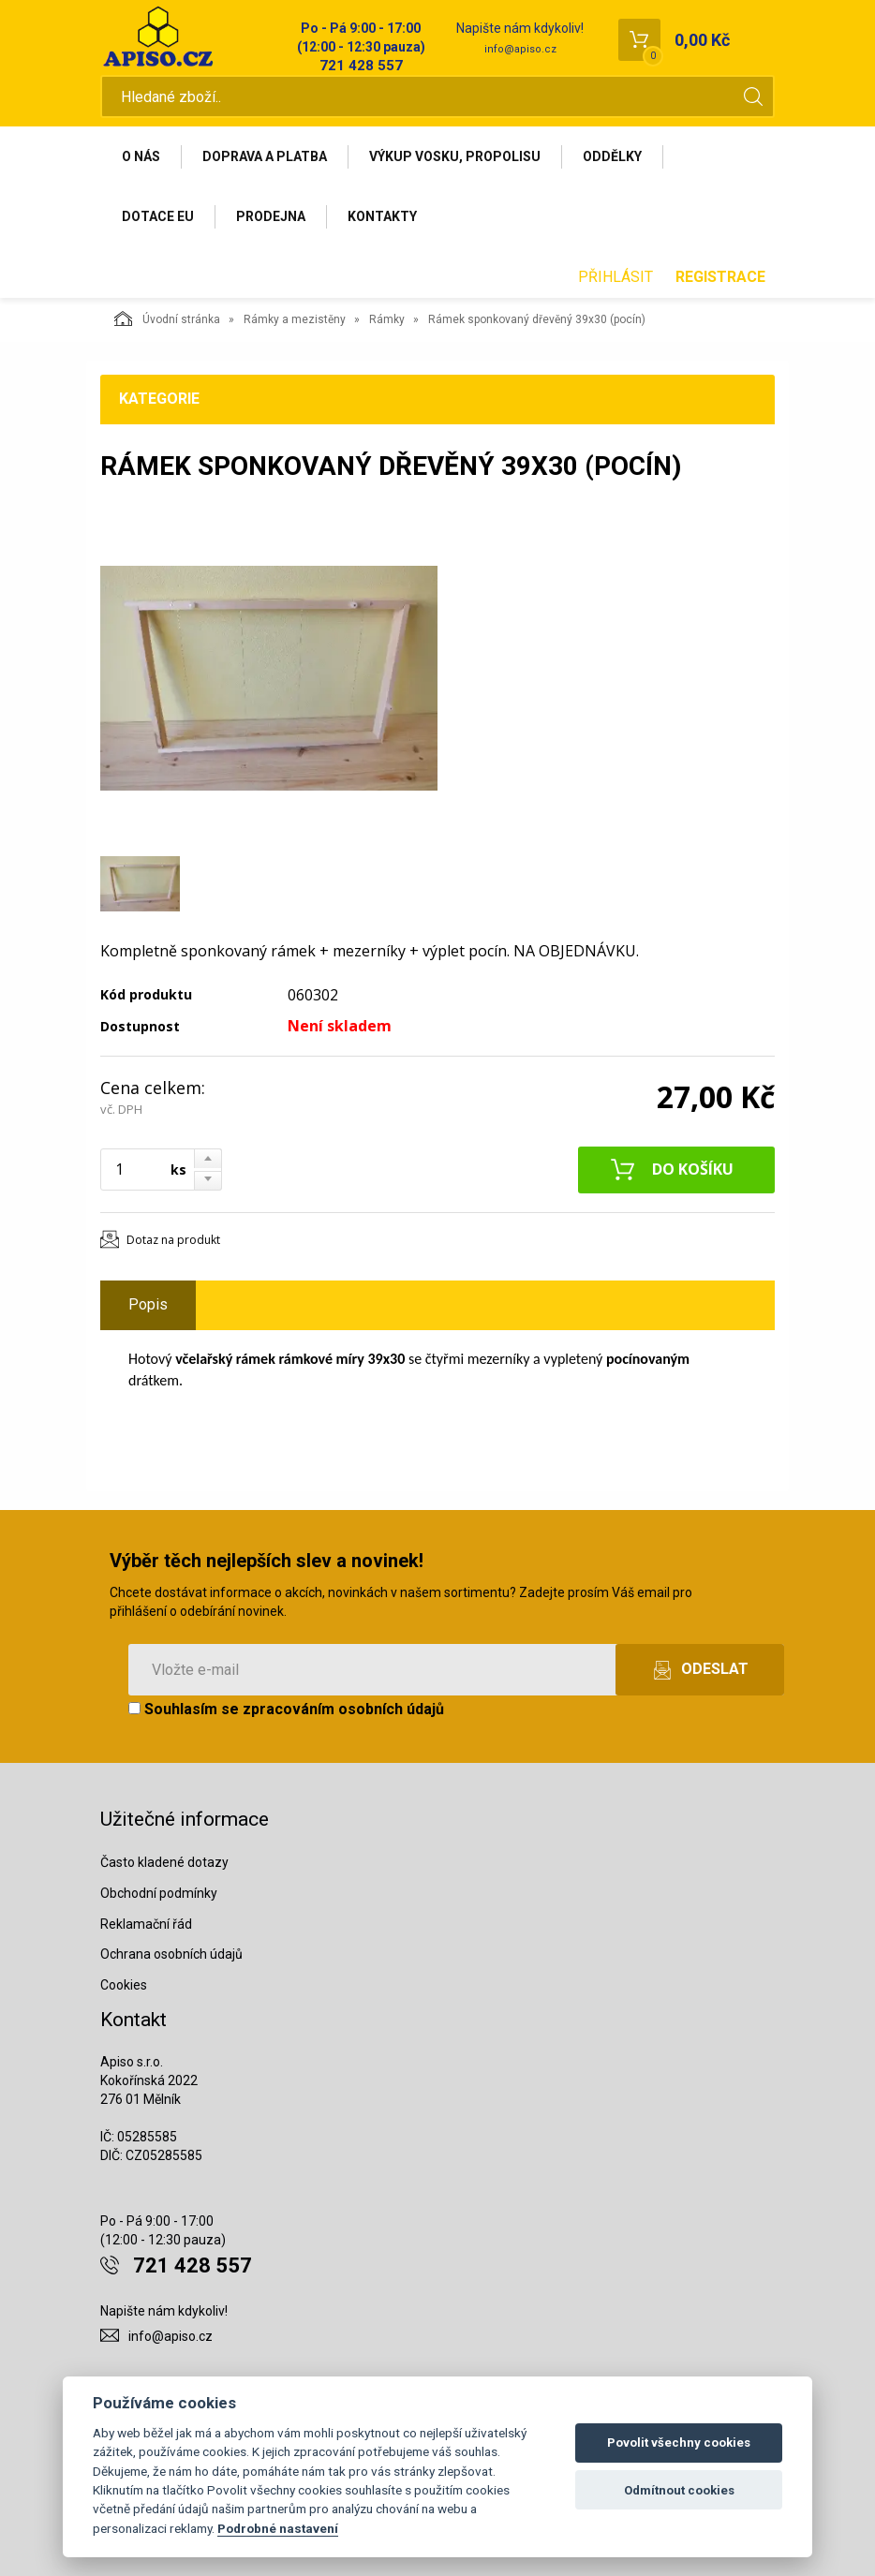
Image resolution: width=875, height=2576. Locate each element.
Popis (148, 1304)
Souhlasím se (286, 1709)
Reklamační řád (146, 1924)
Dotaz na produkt (173, 1240)
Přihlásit (615, 277)
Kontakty (382, 216)
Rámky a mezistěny (295, 319)
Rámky (387, 319)
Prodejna (270, 216)
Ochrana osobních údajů (171, 1954)
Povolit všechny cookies (678, 2442)
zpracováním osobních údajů (343, 1709)
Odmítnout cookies (679, 2490)
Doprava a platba (264, 156)
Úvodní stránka (167, 318)
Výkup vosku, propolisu (455, 156)
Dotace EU (158, 216)
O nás (141, 156)
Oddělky (612, 156)
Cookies (123, 1984)
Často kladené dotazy (164, 1862)
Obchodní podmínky (158, 1893)
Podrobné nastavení (277, 2528)
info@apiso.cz (520, 49)
